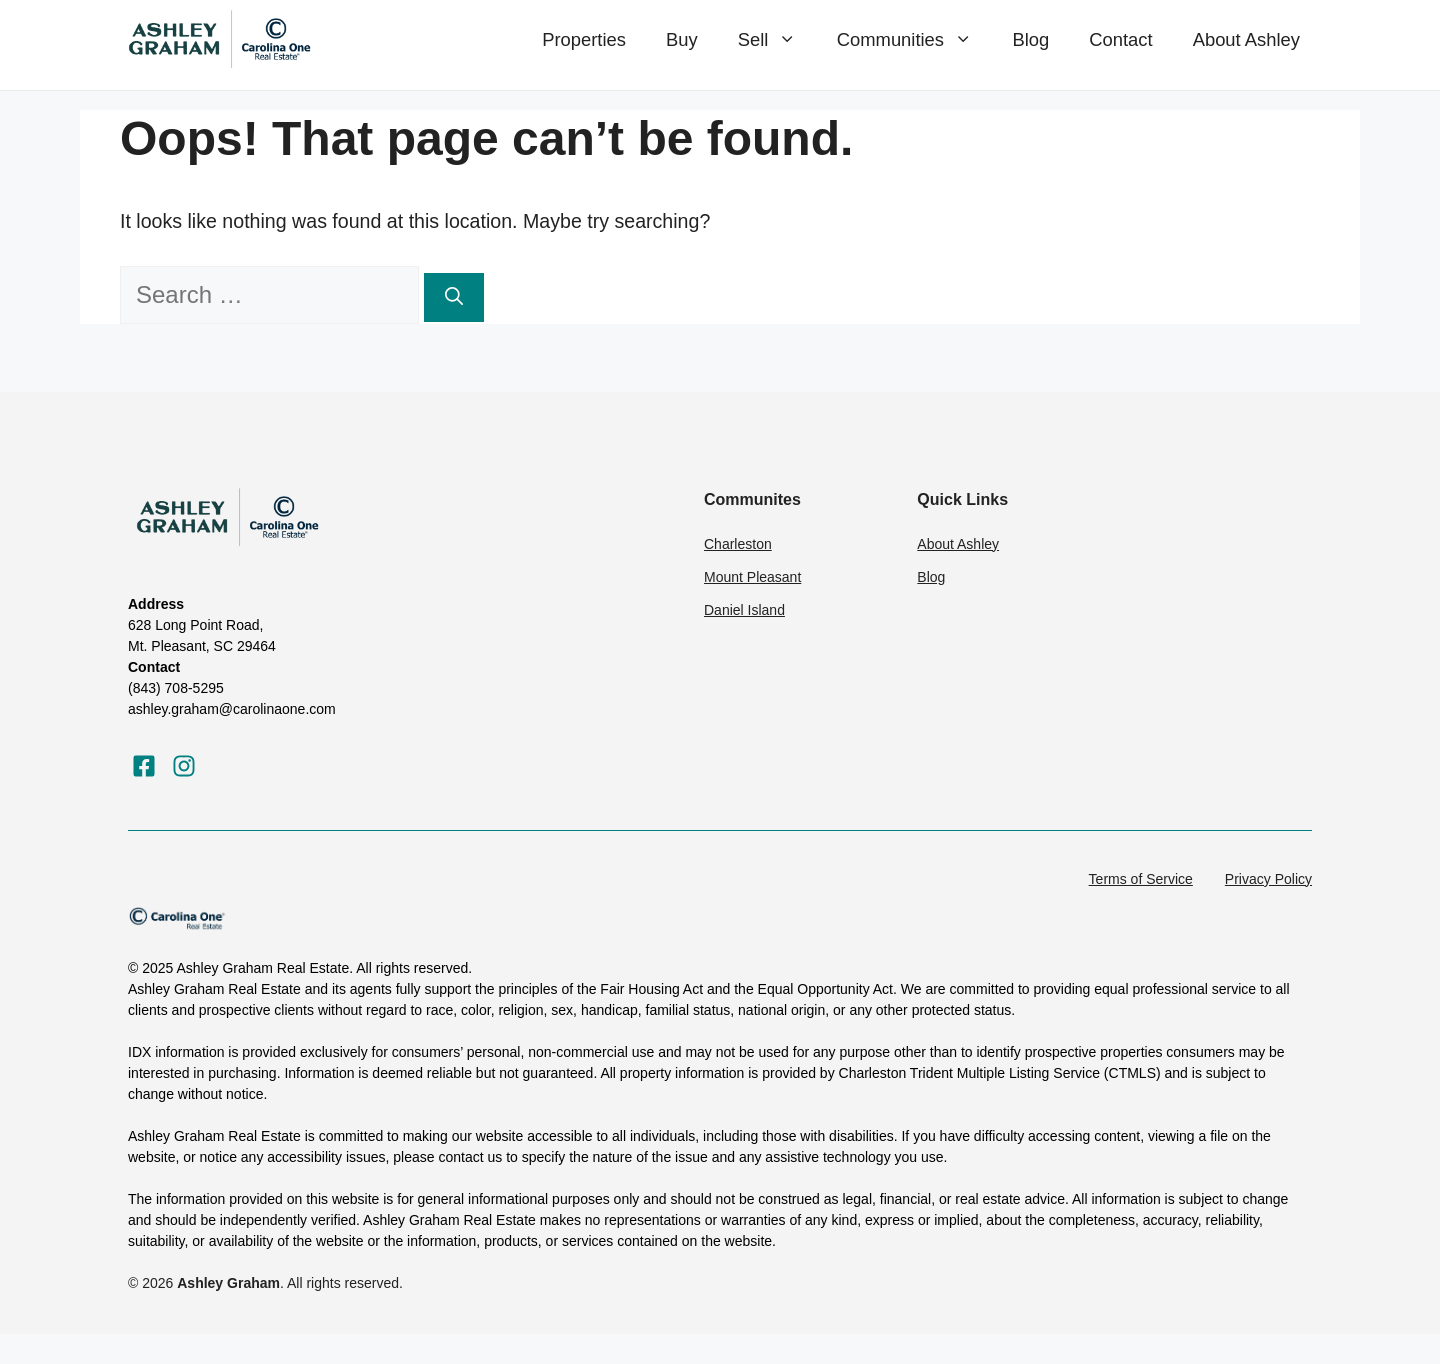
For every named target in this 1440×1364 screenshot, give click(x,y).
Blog (1030, 39)
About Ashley (1246, 39)
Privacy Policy (1268, 879)
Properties (584, 39)
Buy (682, 39)
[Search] (454, 297)
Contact (1120, 39)
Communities (915, 40)
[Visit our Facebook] (144, 766)
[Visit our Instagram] (184, 766)
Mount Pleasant (752, 577)
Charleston (738, 544)
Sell (777, 40)
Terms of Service (1141, 879)
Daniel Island (744, 610)
